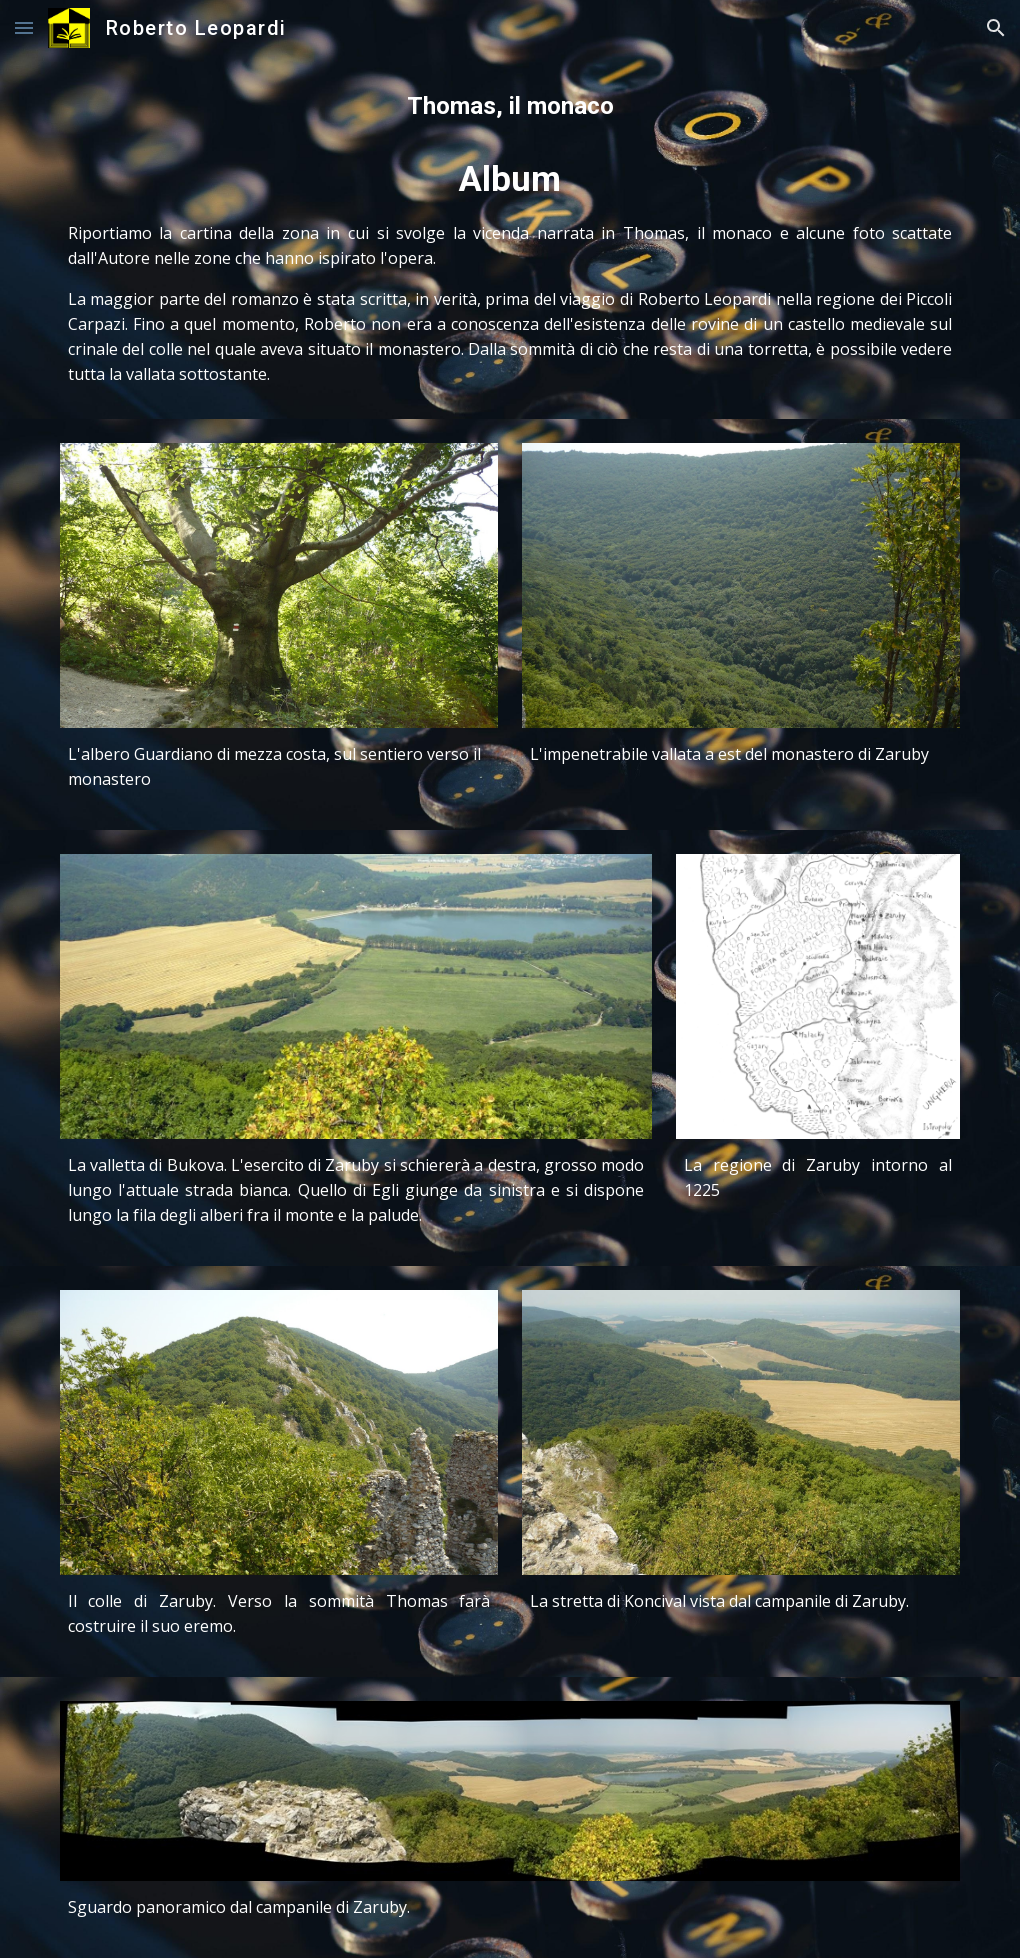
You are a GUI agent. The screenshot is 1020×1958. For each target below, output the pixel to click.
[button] (24, 27)
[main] (510, 237)
